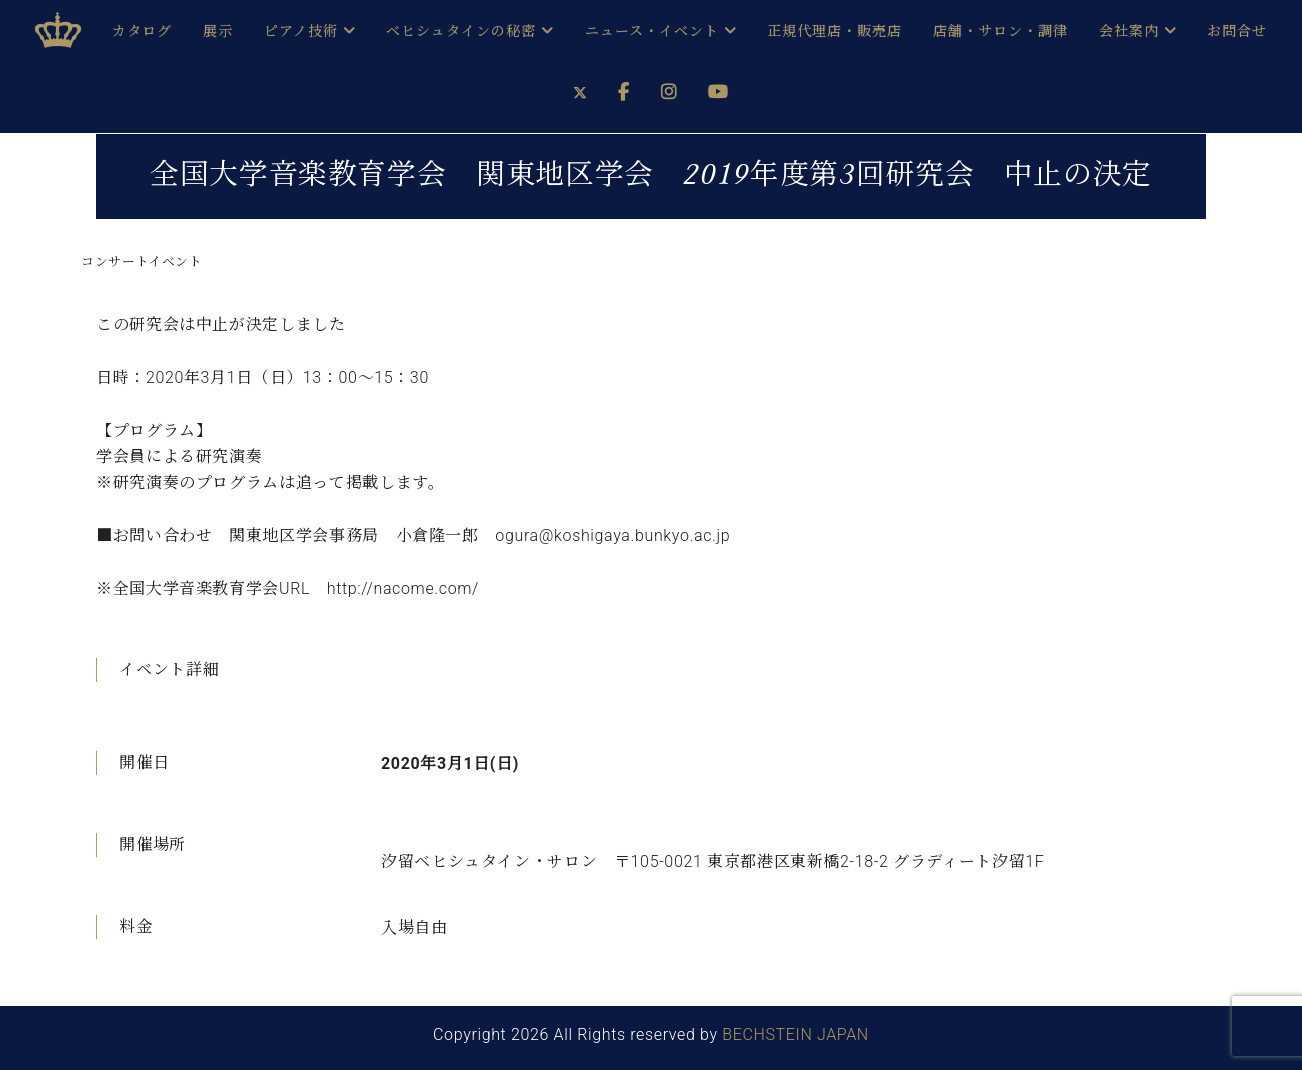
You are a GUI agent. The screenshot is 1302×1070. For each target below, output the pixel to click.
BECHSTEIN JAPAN (795, 1034)
